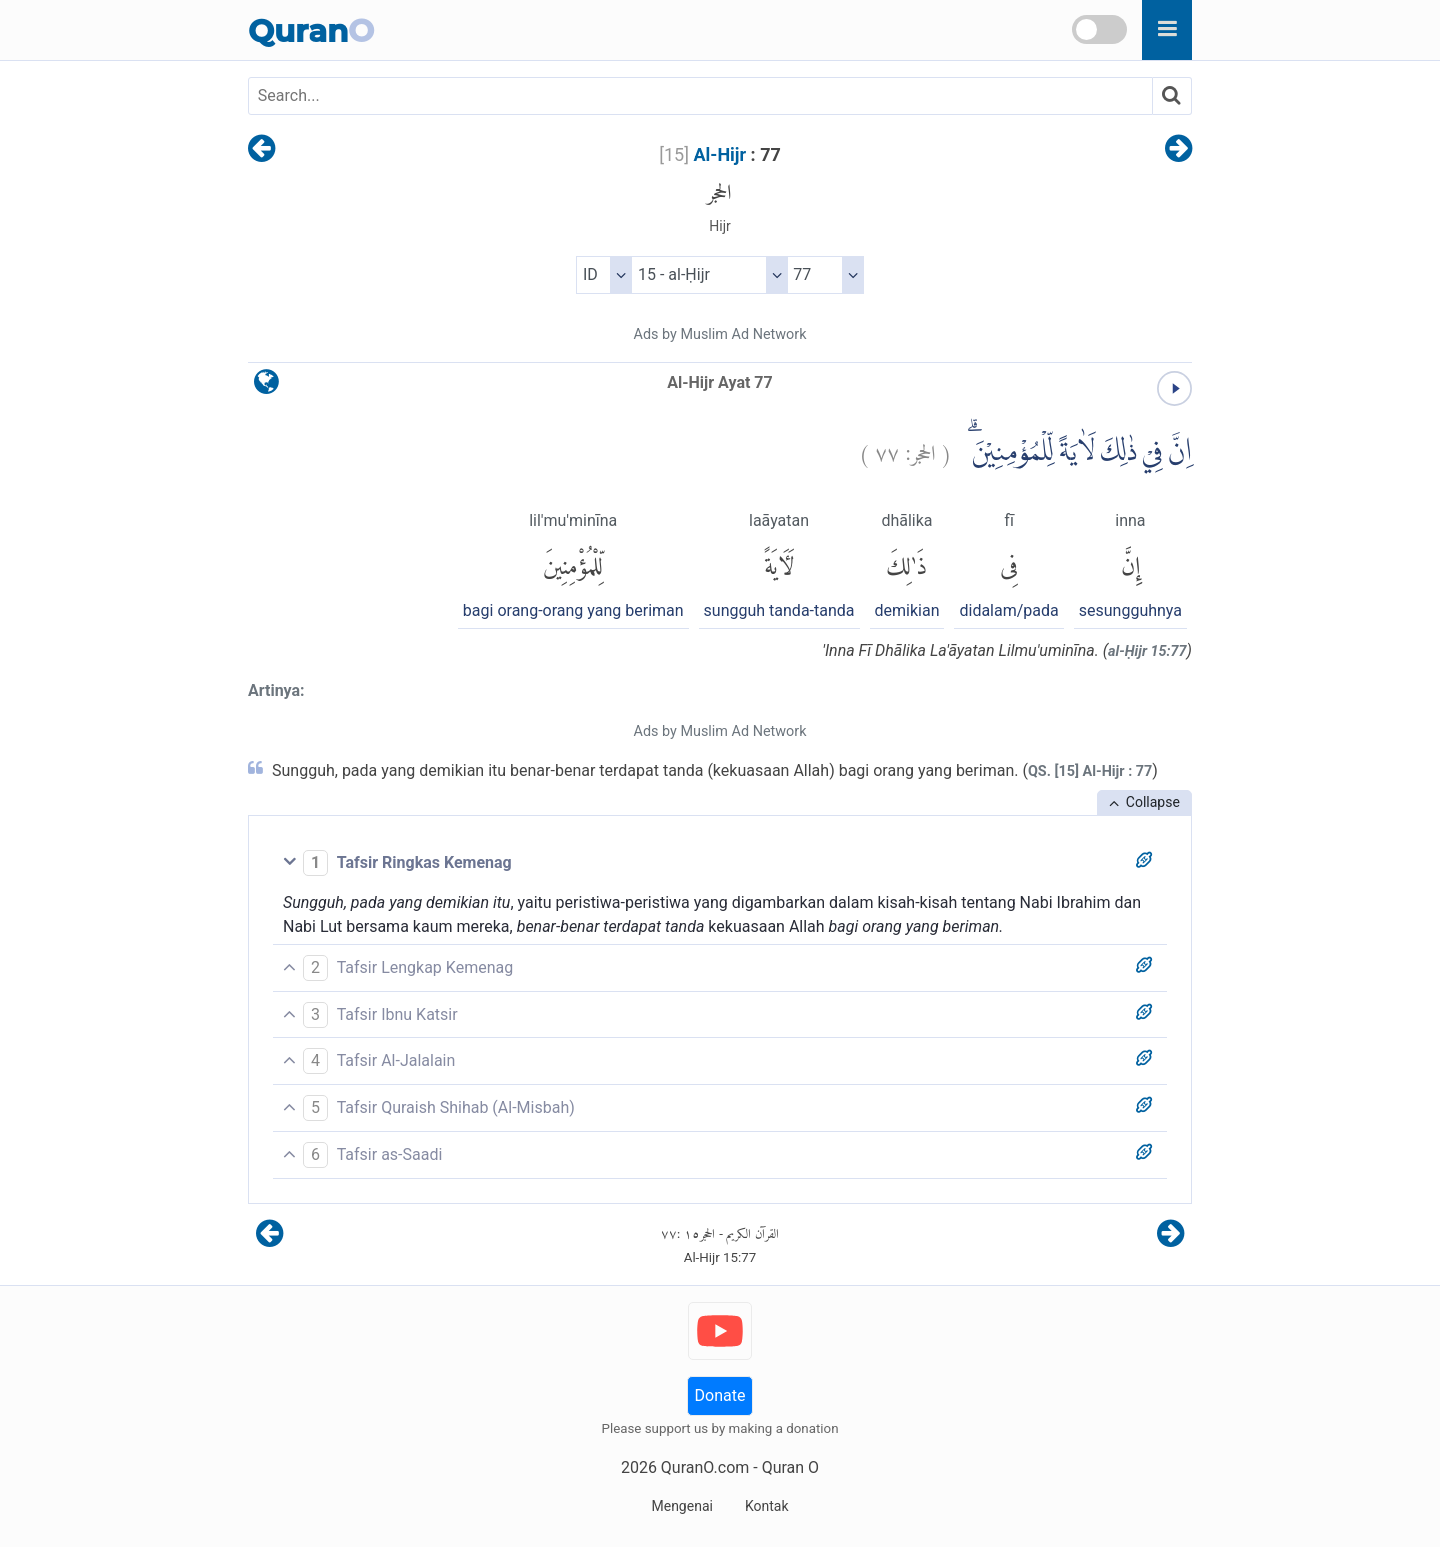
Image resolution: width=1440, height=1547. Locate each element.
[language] (266, 386)
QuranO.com (705, 1467)
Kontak (767, 1506)
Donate (720, 1395)
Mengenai (681, 1506)
